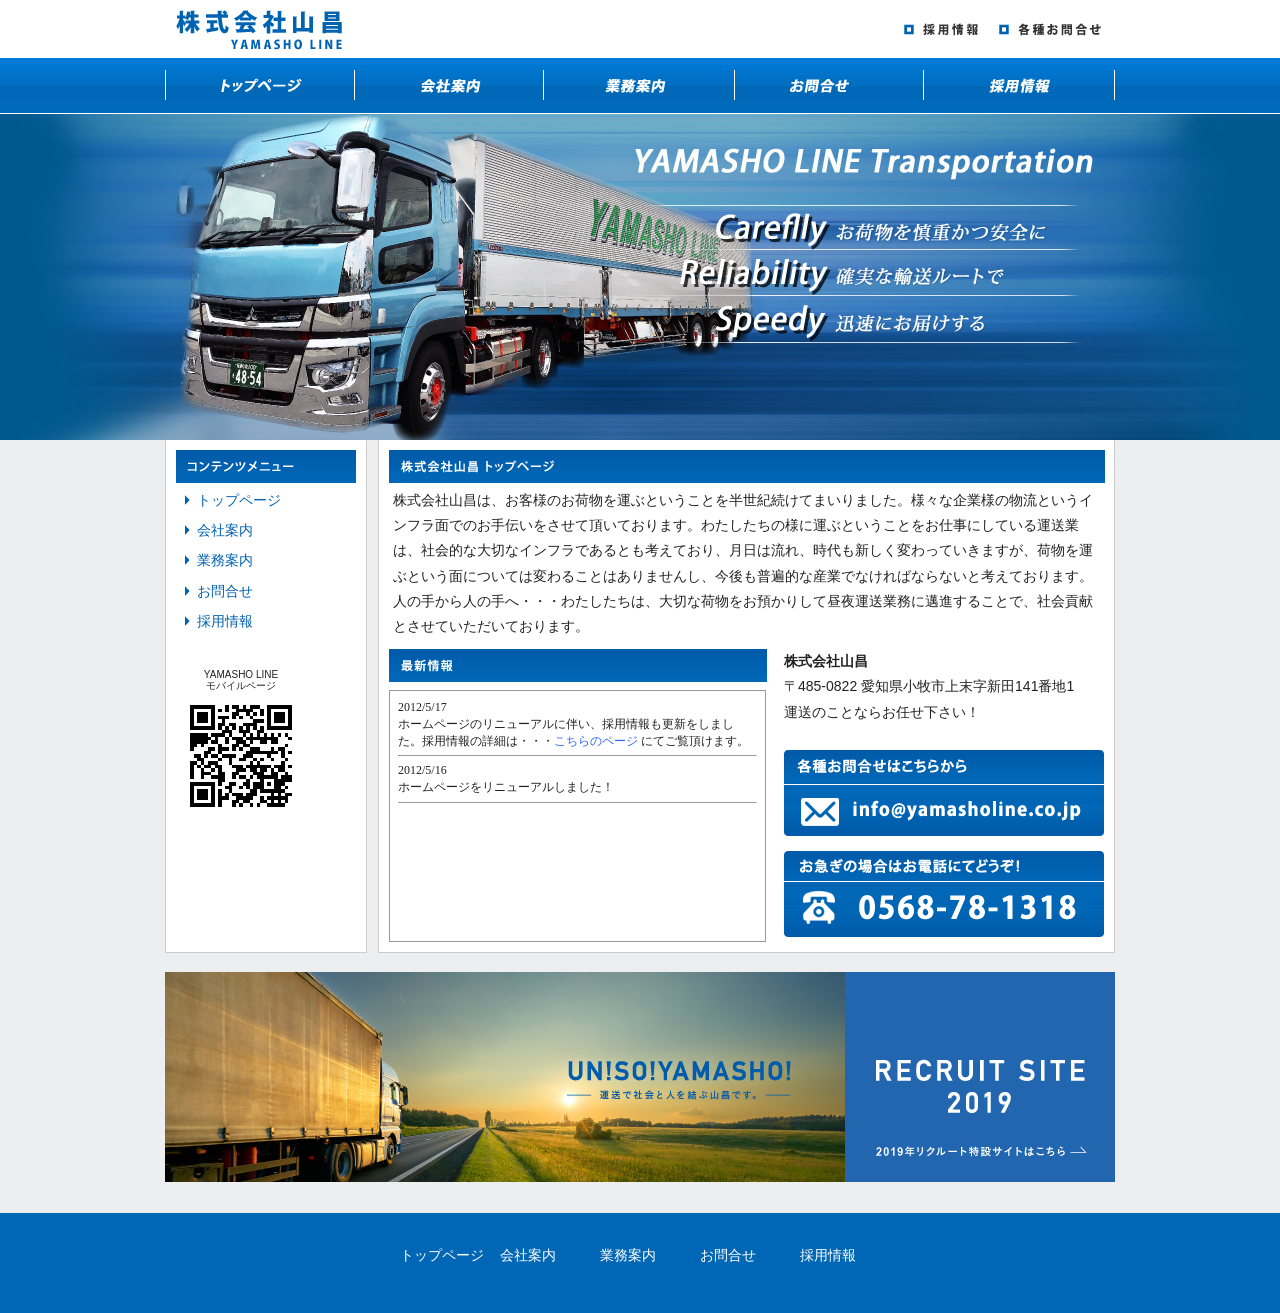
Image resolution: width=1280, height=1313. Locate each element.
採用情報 (225, 621)
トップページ (239, 500)
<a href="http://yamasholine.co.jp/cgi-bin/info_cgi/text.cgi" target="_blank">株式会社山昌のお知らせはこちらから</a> (577, 816)
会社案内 (225, 530)
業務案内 (225, 560)
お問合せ (225, 591)
